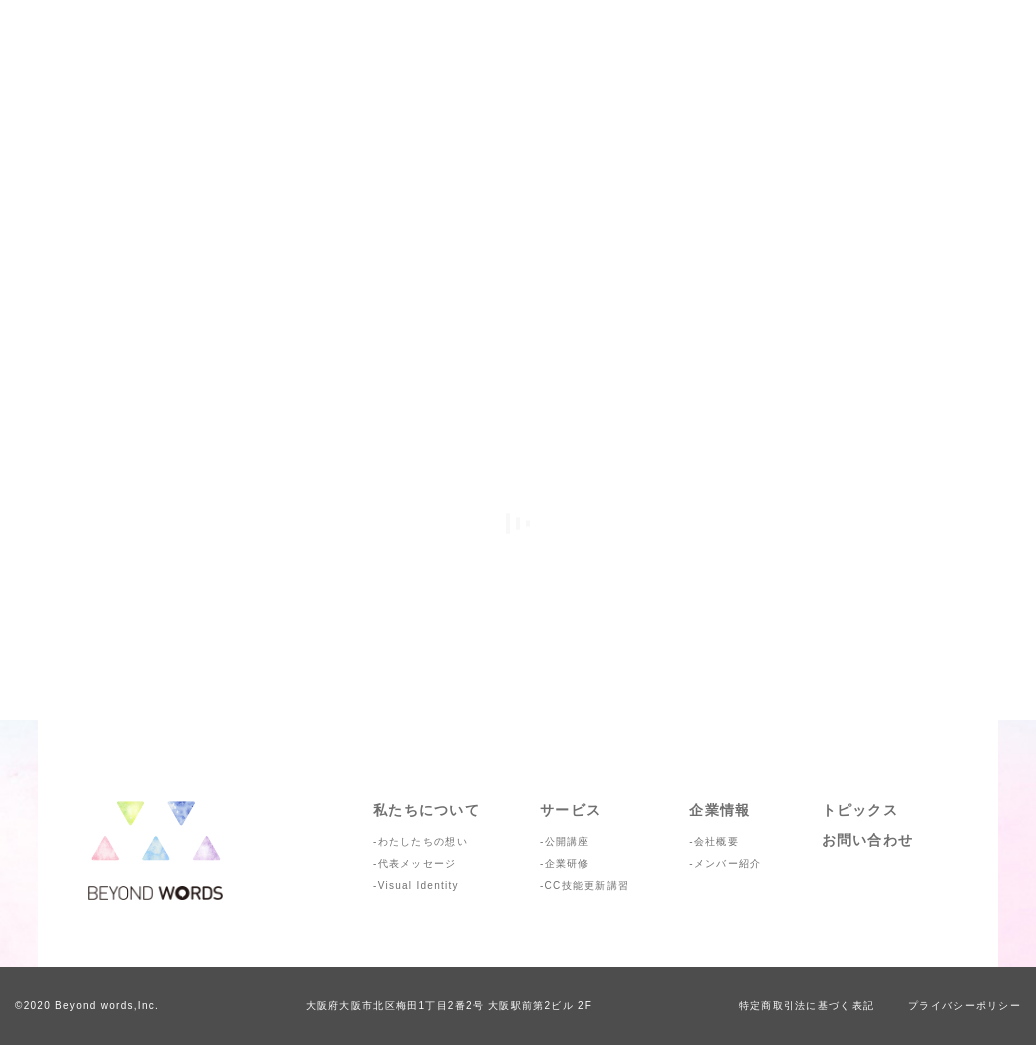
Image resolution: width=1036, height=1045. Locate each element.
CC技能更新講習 (587, 885)
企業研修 (567, 863)
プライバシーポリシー (964, 1005)
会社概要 (716, 841)
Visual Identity (418, 885)
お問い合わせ (868, 840)
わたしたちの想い (423, 841)
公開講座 (567, 841)
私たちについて (426, 810)
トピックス (860, 810)
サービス (570, 810)
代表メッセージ (417, 863)
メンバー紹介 (728, 863)
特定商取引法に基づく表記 (806, 1005)
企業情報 (719, 810)
